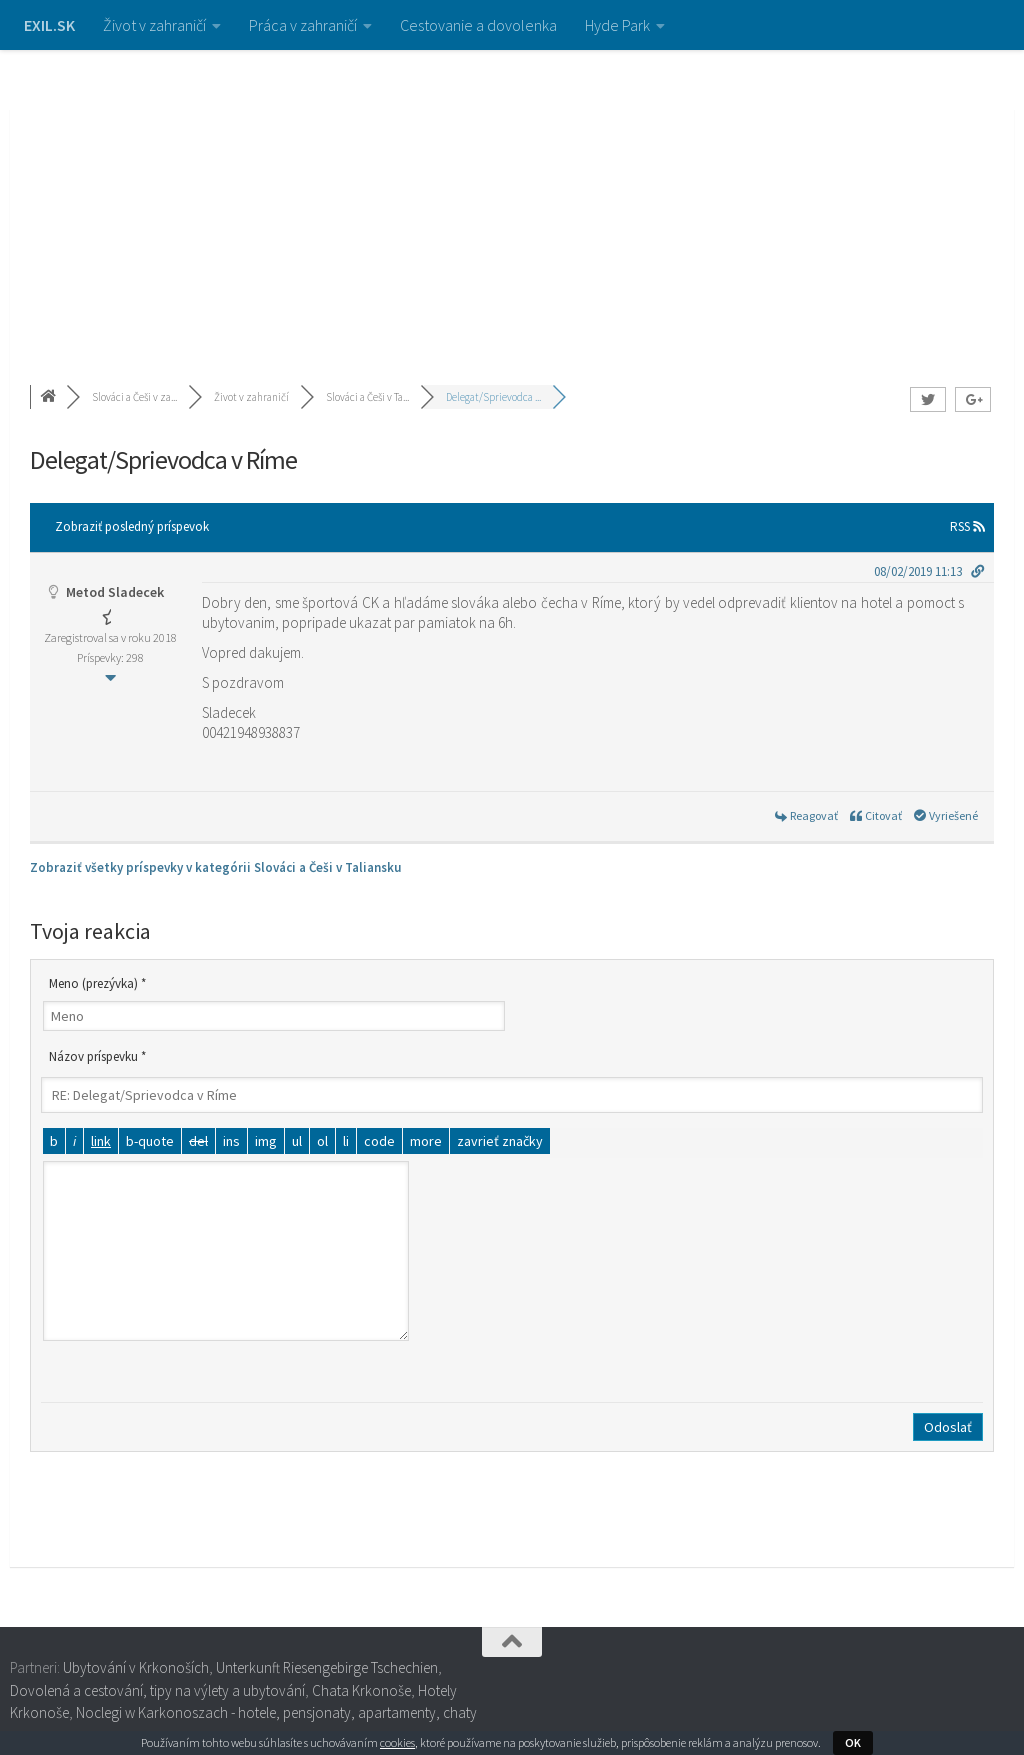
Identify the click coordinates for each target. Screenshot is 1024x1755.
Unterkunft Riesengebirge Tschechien (327, 1667)
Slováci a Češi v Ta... (367, 397)
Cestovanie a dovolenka (478, 25)
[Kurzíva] (74, 1141)
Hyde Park (617, 25)
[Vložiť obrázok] (266, 1141)
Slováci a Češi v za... (134, 397)
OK (853, 1742)
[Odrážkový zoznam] (297, 1141)
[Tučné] (54, 1141)
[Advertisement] (512, 200)
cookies (397, 1742)
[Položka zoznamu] (346, 1141)
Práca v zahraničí (303, 25)
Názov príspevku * (97, 1056)
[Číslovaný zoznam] (322, 1141)
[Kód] (379, 1141)
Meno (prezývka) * (97, 983)
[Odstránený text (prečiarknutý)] (198, 1141)
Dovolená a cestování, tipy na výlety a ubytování (157, 1690)
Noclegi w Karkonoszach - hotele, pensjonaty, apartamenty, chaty (276, 1712)
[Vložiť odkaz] (101, 1141)
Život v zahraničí (154, 25)
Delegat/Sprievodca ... (493, 397)
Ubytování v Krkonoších (136, 1667)
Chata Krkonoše (361, 1690)
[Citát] (150, 1141)
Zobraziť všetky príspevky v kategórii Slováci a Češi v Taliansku (215, 867)
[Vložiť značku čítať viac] (426, 1141)
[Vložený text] (231, 1141)
